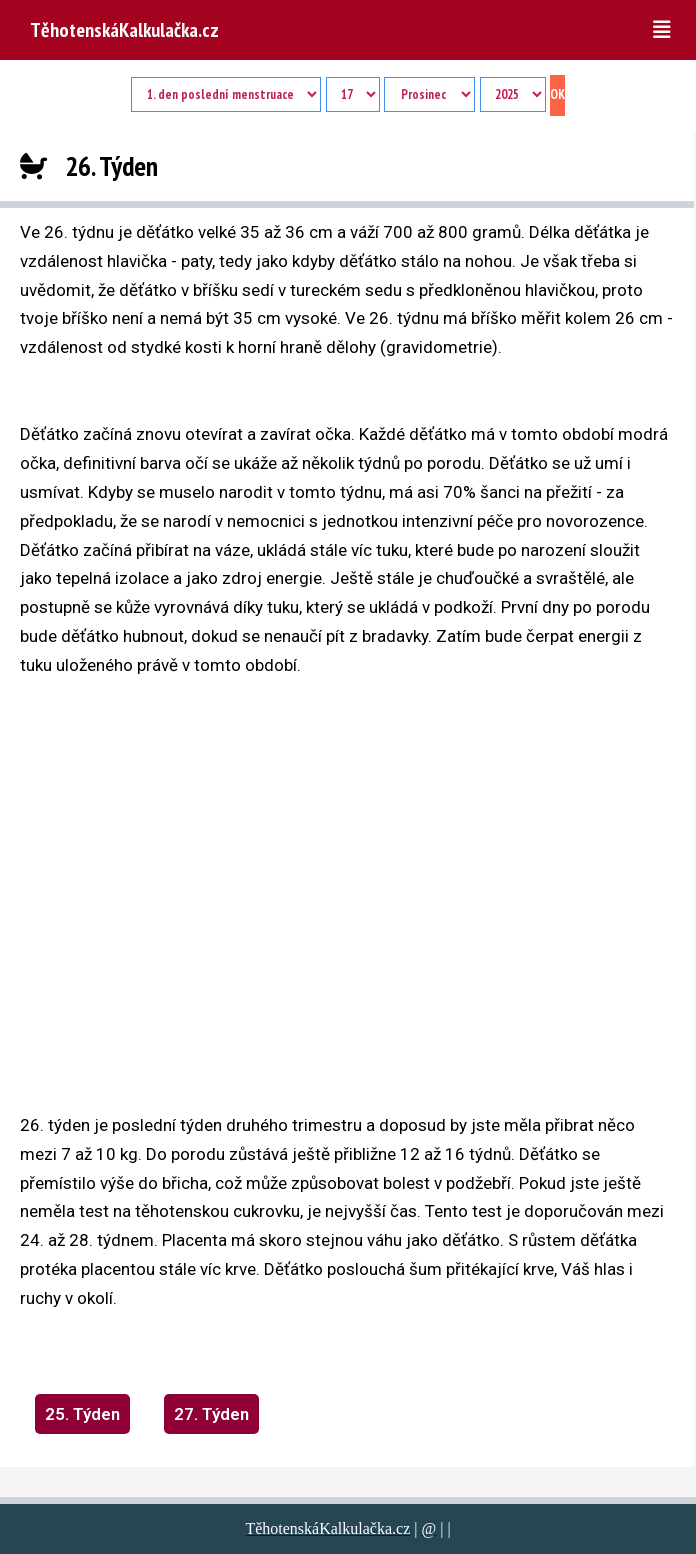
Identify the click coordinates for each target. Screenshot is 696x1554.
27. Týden (211, 1414)
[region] (250, 879)
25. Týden (82, 1414)
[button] (667, 30)
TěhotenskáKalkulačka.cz (124, 30)
